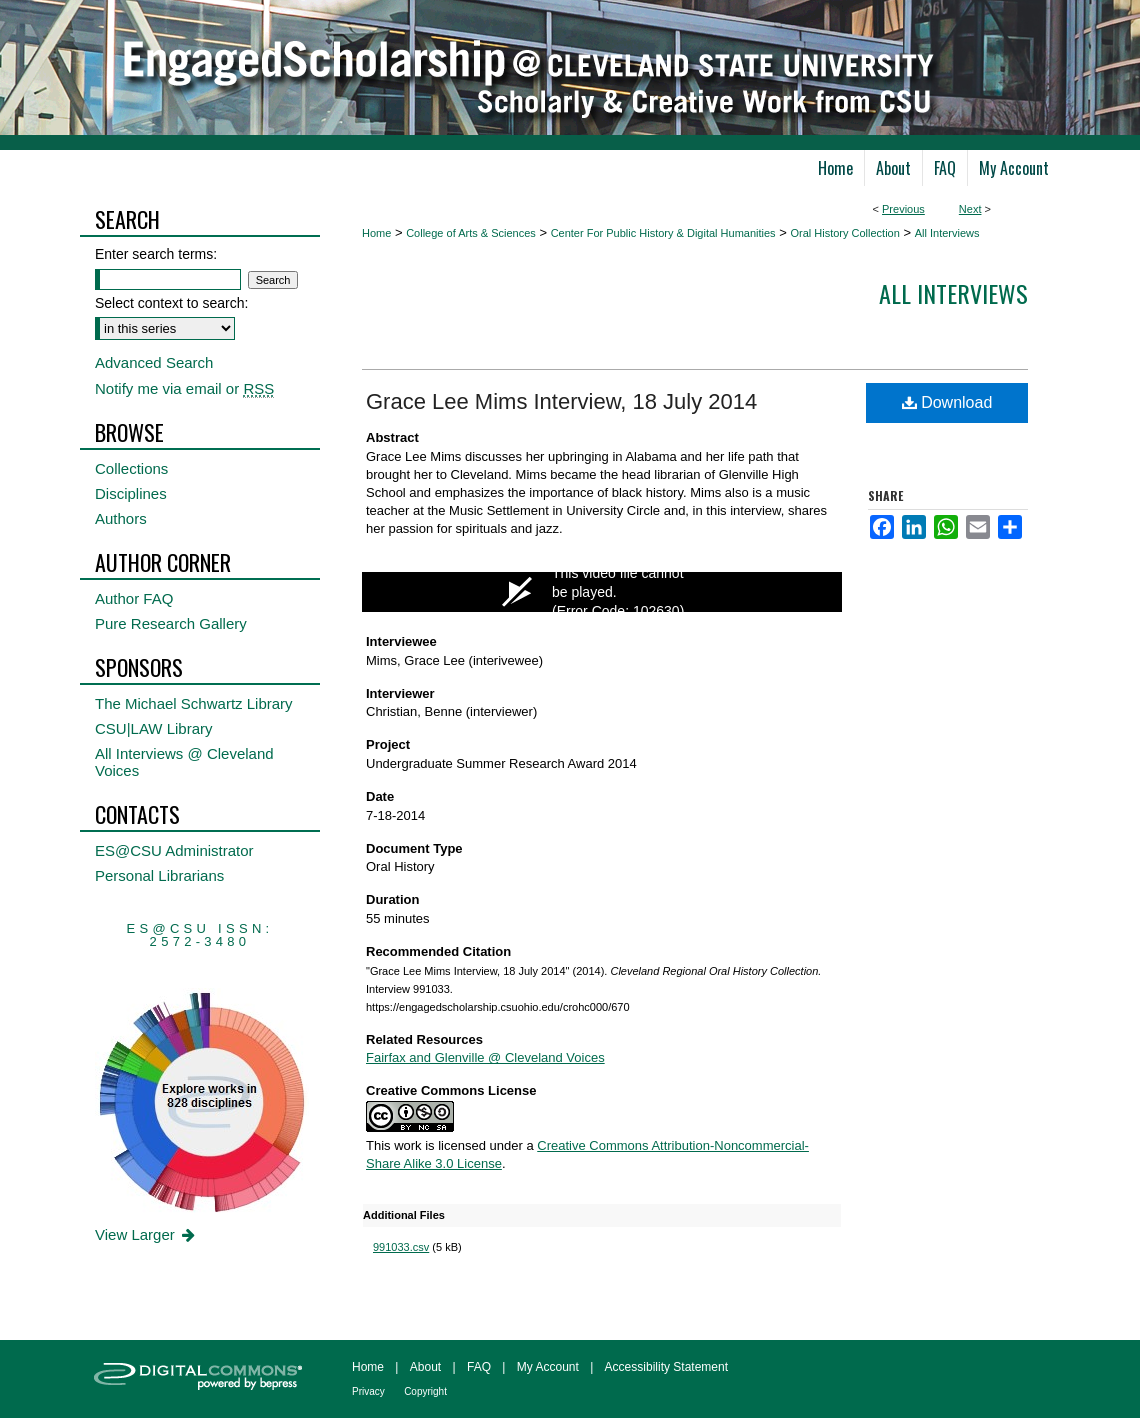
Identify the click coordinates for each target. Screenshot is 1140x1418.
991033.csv (401, 1247)
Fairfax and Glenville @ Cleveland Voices (485, 1057)
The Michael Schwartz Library (194, 703)
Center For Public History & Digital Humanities (663, 233)
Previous (903, 209)
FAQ (479, 1367)
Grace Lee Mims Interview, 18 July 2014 (561, 401)
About (425, 1367)
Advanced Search (154, 362)
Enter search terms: (156, 254)
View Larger (146, 1234)
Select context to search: (171, 303)
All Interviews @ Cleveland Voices (184, 762)
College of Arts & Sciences (471, 233)
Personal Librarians (159, 875)
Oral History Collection (844, 233)
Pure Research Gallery (171, 623)
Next (970, 209)
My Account (548, 1367)
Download (947, 402)
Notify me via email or (184, 388)
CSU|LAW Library (154, 728)
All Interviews (947, 233)
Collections (131, 468)
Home (376, 233)
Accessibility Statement (666, 1367)
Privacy (368, 1391)
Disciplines (131, 493)
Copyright (425, 1391)
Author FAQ (134, 598)
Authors (121, 518)
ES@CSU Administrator (174, 850)
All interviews (953, 293)
